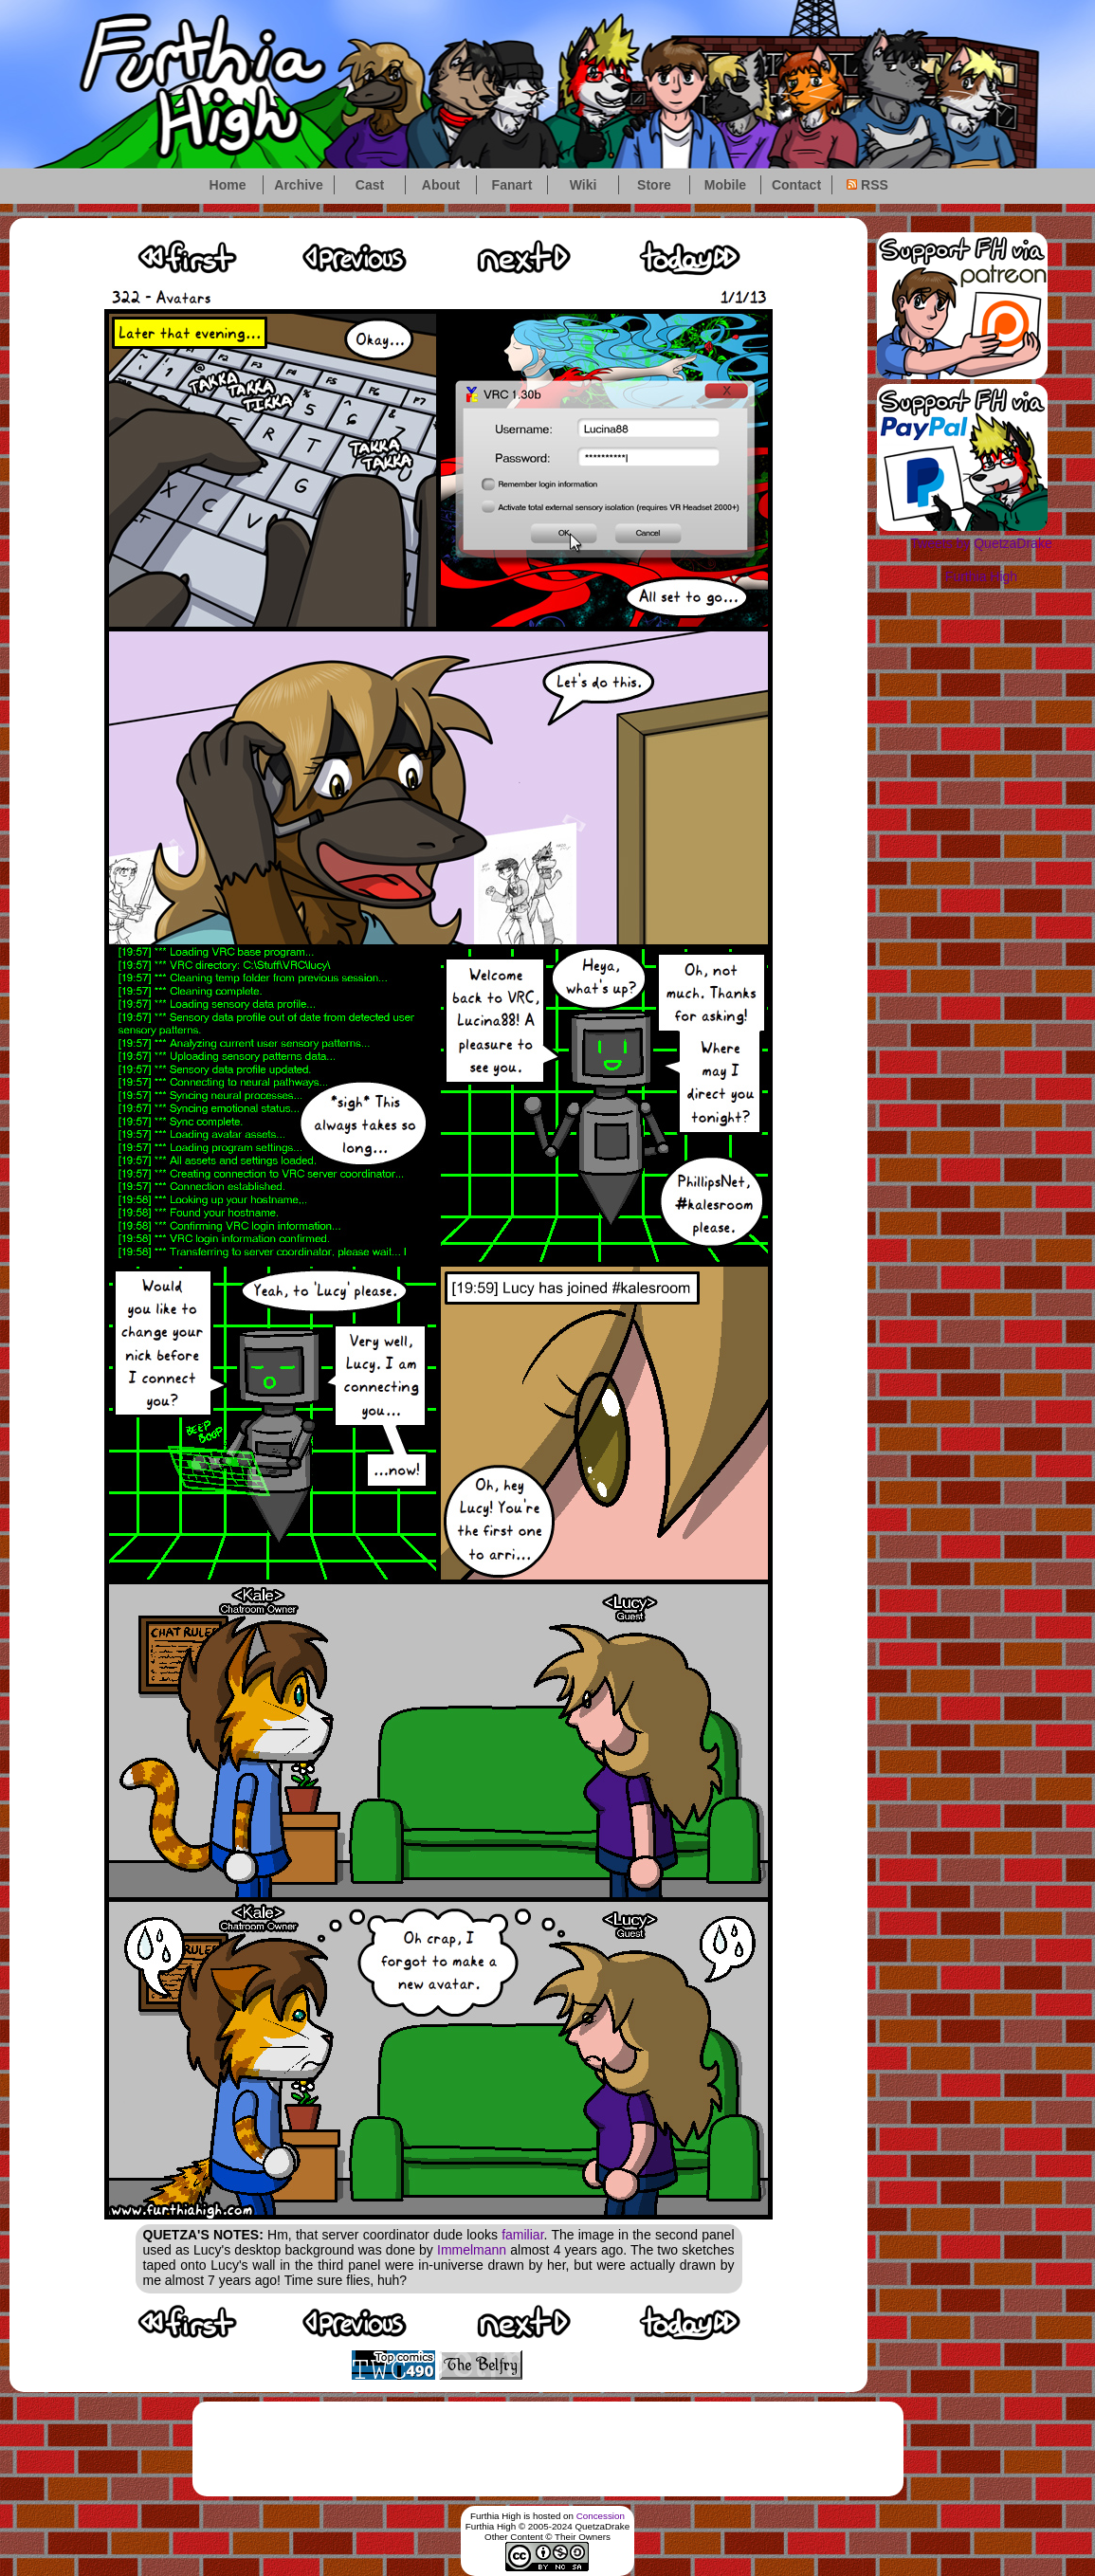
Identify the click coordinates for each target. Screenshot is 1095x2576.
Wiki (583, 184)
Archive (298, 184)
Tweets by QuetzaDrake (980, 543)
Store (654, 184)
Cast (370, 184)
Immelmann (471, 2249)
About (441, 184)
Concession (600, 2516)
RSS (867, 184)
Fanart (512, 184)
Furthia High (981, 576)
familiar (522, 2234)
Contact (796, 184)
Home (228, 184)
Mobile (725, 184)
